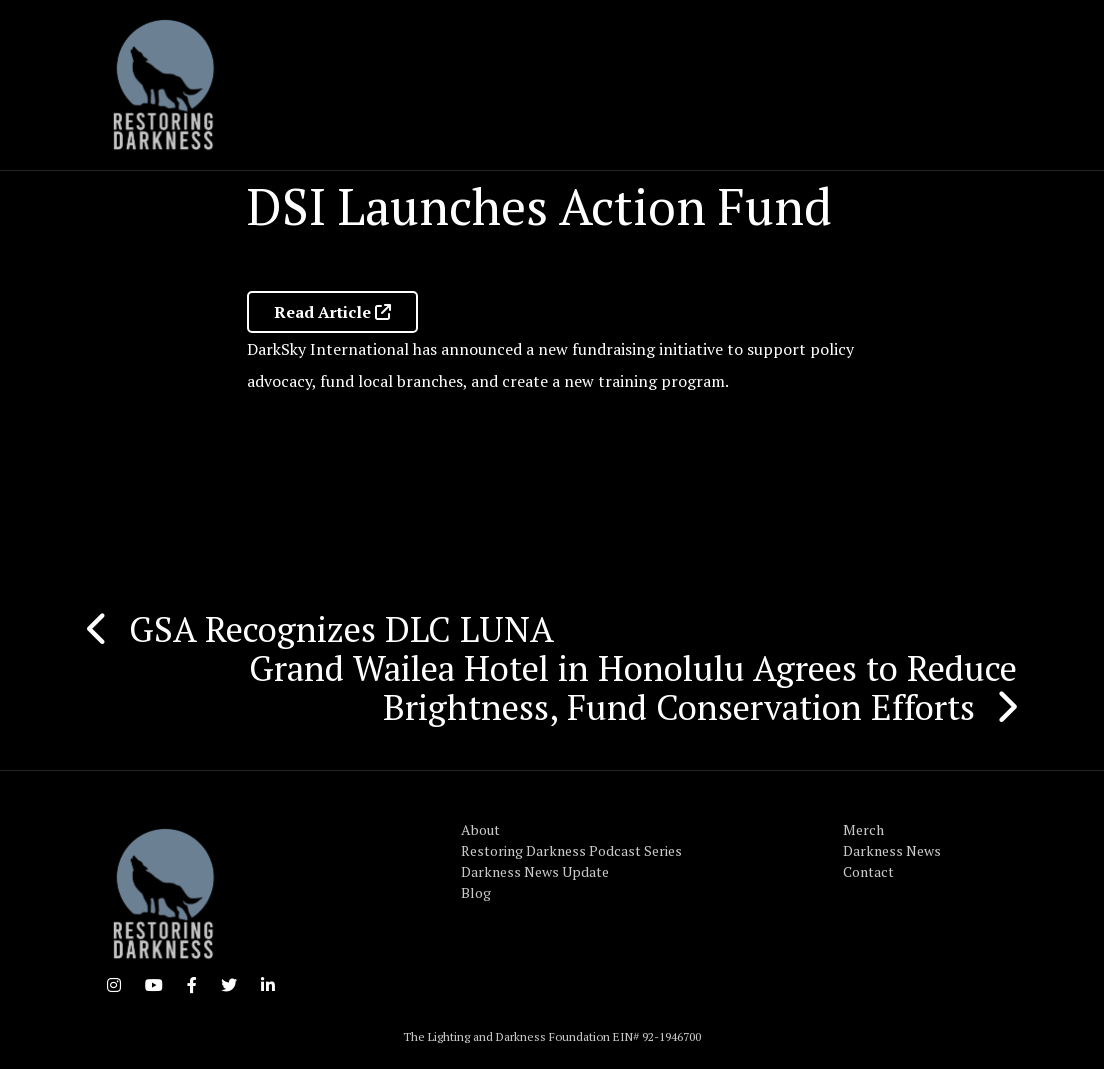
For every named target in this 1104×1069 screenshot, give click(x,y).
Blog (476, 892)
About (480, 829)
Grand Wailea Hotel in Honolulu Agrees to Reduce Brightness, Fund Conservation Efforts (633, 687)
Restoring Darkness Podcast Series (571, 850)
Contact (868, 871)
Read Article (332, 312)
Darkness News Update (535, 871)
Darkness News (892, 850)
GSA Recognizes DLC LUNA (341, 629)
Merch (863, 829)
